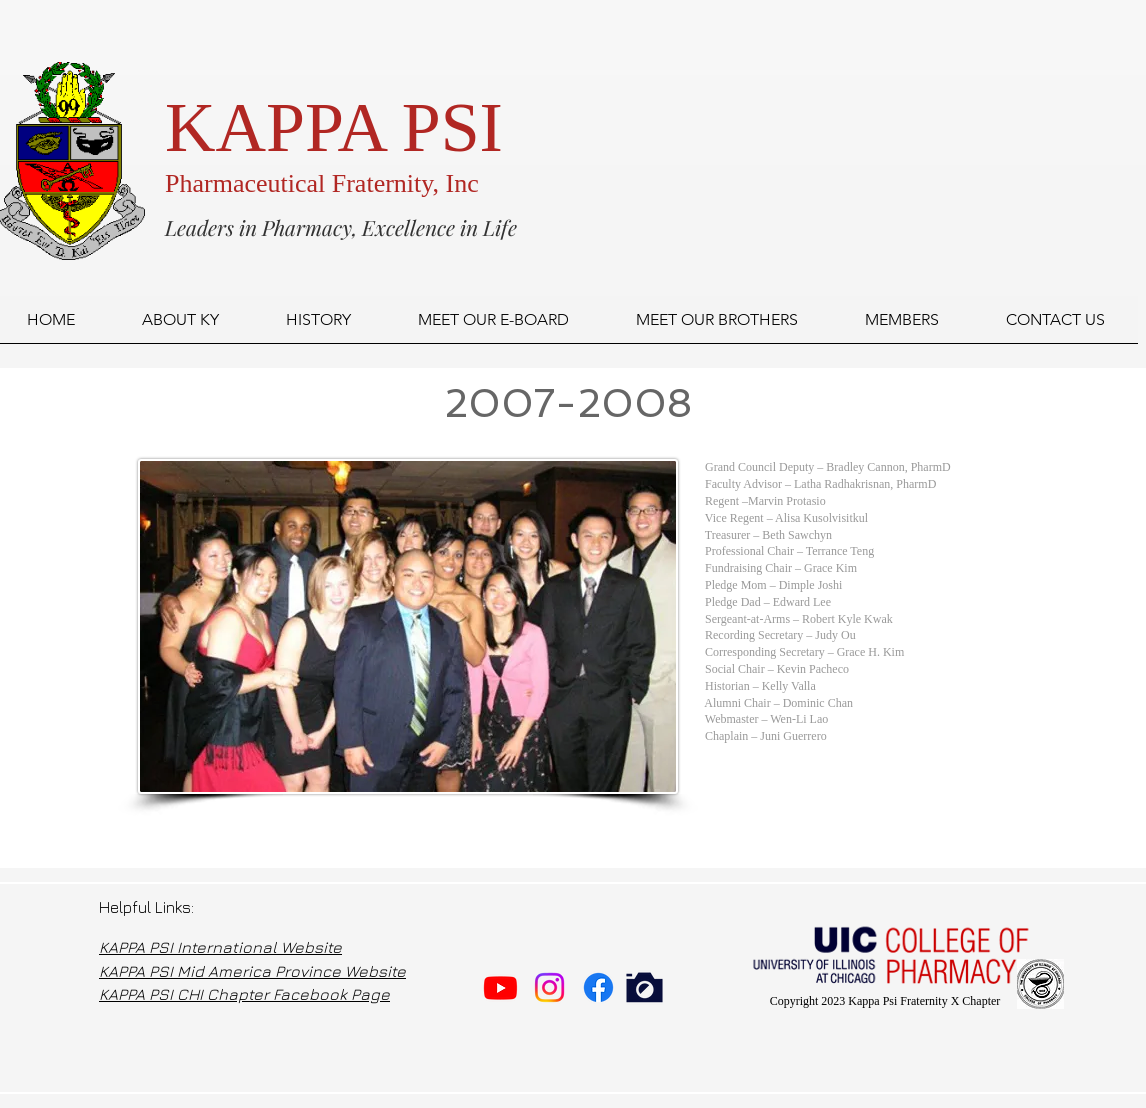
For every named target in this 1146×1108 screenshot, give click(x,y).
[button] (493, 326)
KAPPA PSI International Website (220, 947)
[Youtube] (500, 987)
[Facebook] (598, 987)
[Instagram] (549, 987)
